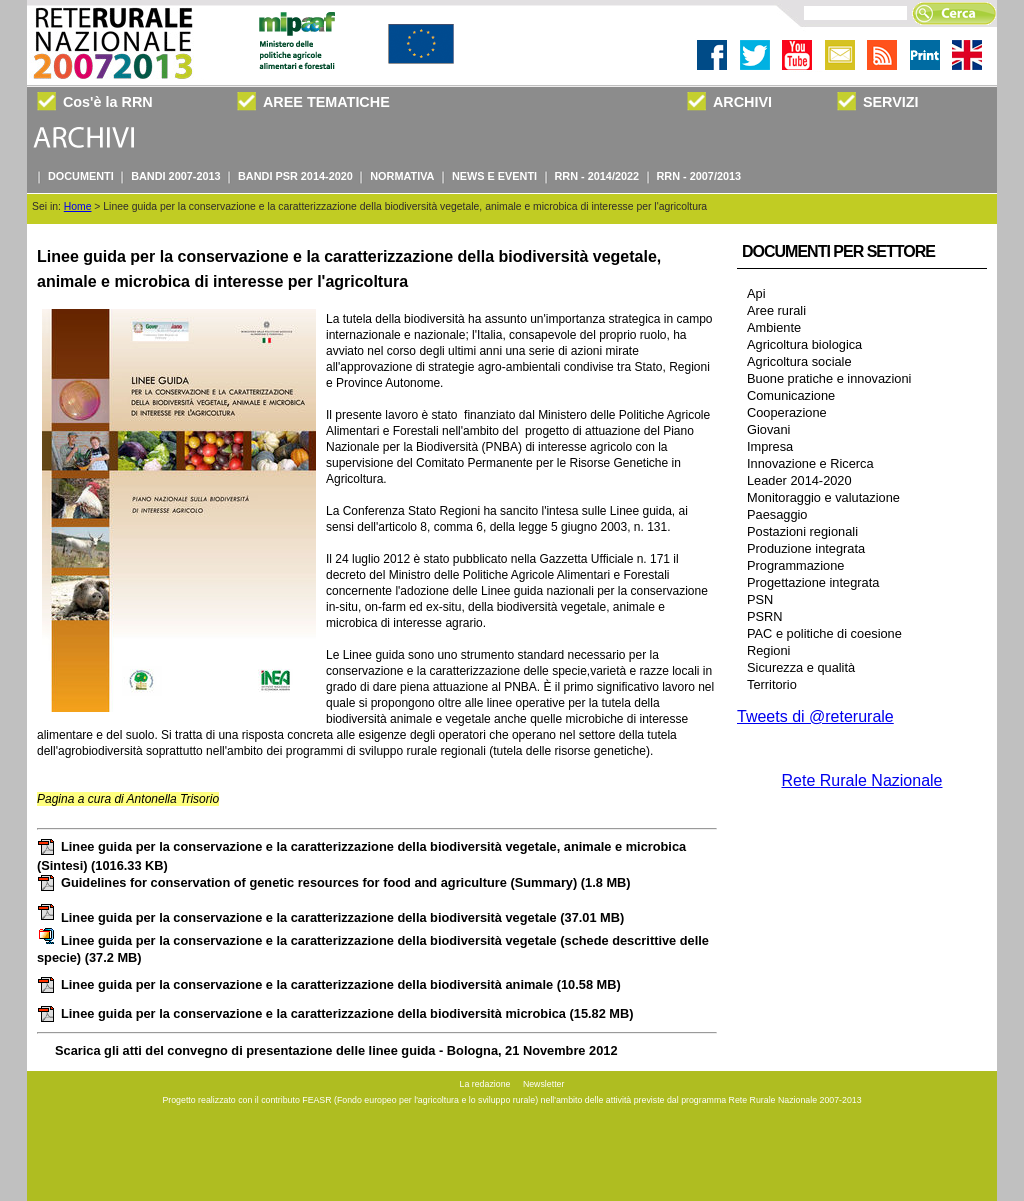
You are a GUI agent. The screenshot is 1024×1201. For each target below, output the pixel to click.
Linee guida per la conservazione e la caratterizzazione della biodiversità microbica (335, 1013)
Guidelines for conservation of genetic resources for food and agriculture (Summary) (334, 882)
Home (78, 206)
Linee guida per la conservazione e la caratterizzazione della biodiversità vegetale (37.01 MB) (330, 917)
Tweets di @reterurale (815, 716)
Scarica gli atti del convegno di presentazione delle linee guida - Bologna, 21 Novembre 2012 (336, 1050)
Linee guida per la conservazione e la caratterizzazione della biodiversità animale (329, 984)
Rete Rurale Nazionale (862, 780)
